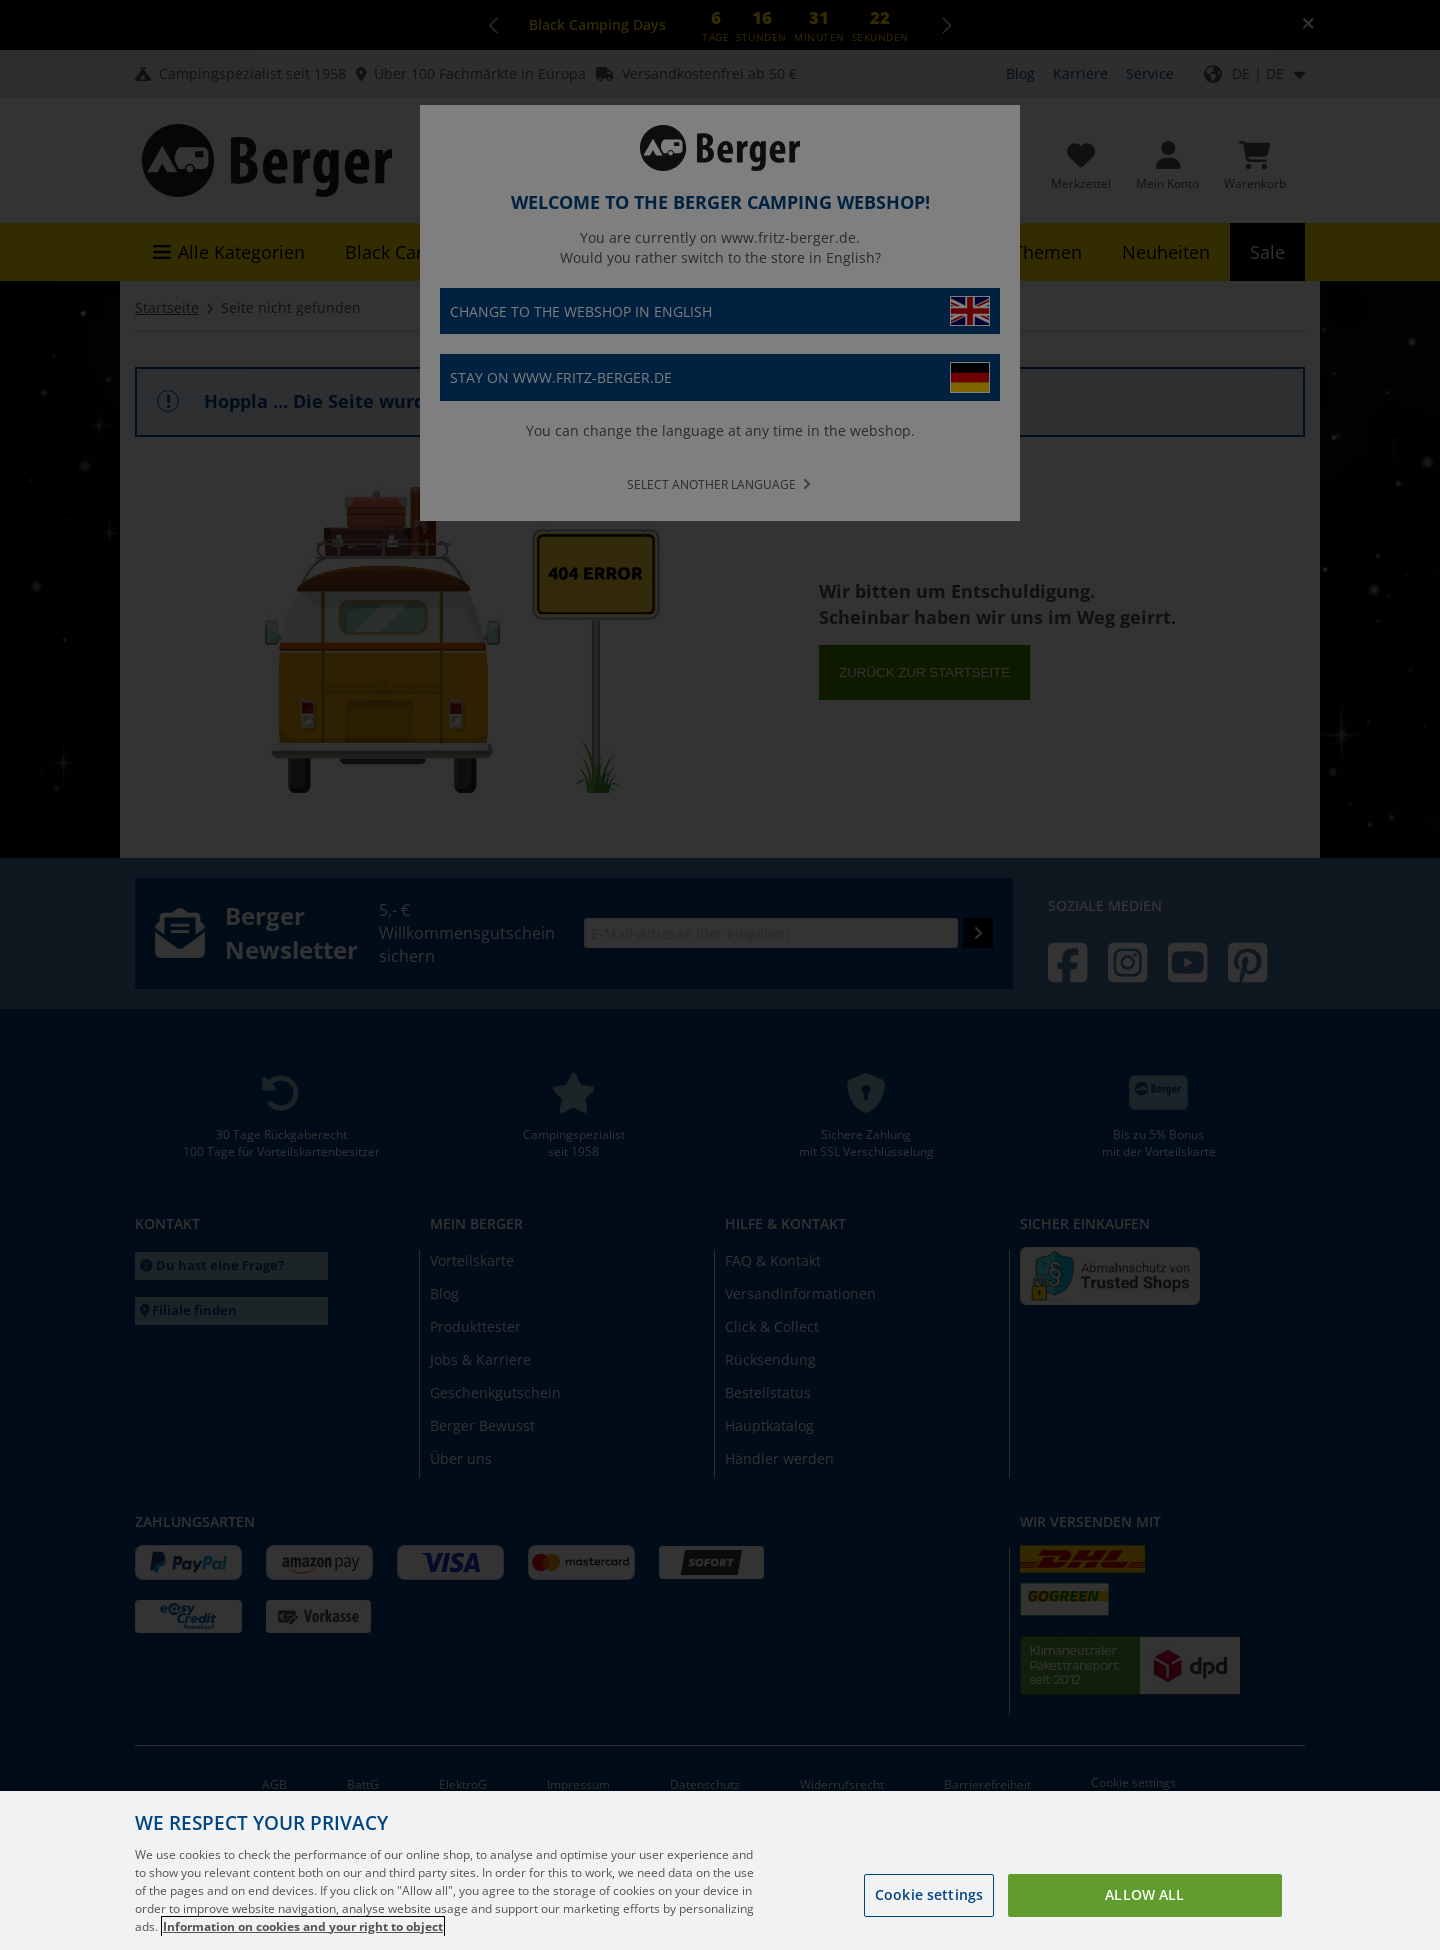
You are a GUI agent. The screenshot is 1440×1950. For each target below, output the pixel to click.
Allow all (1144, 1914)
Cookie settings (929, 1914)
